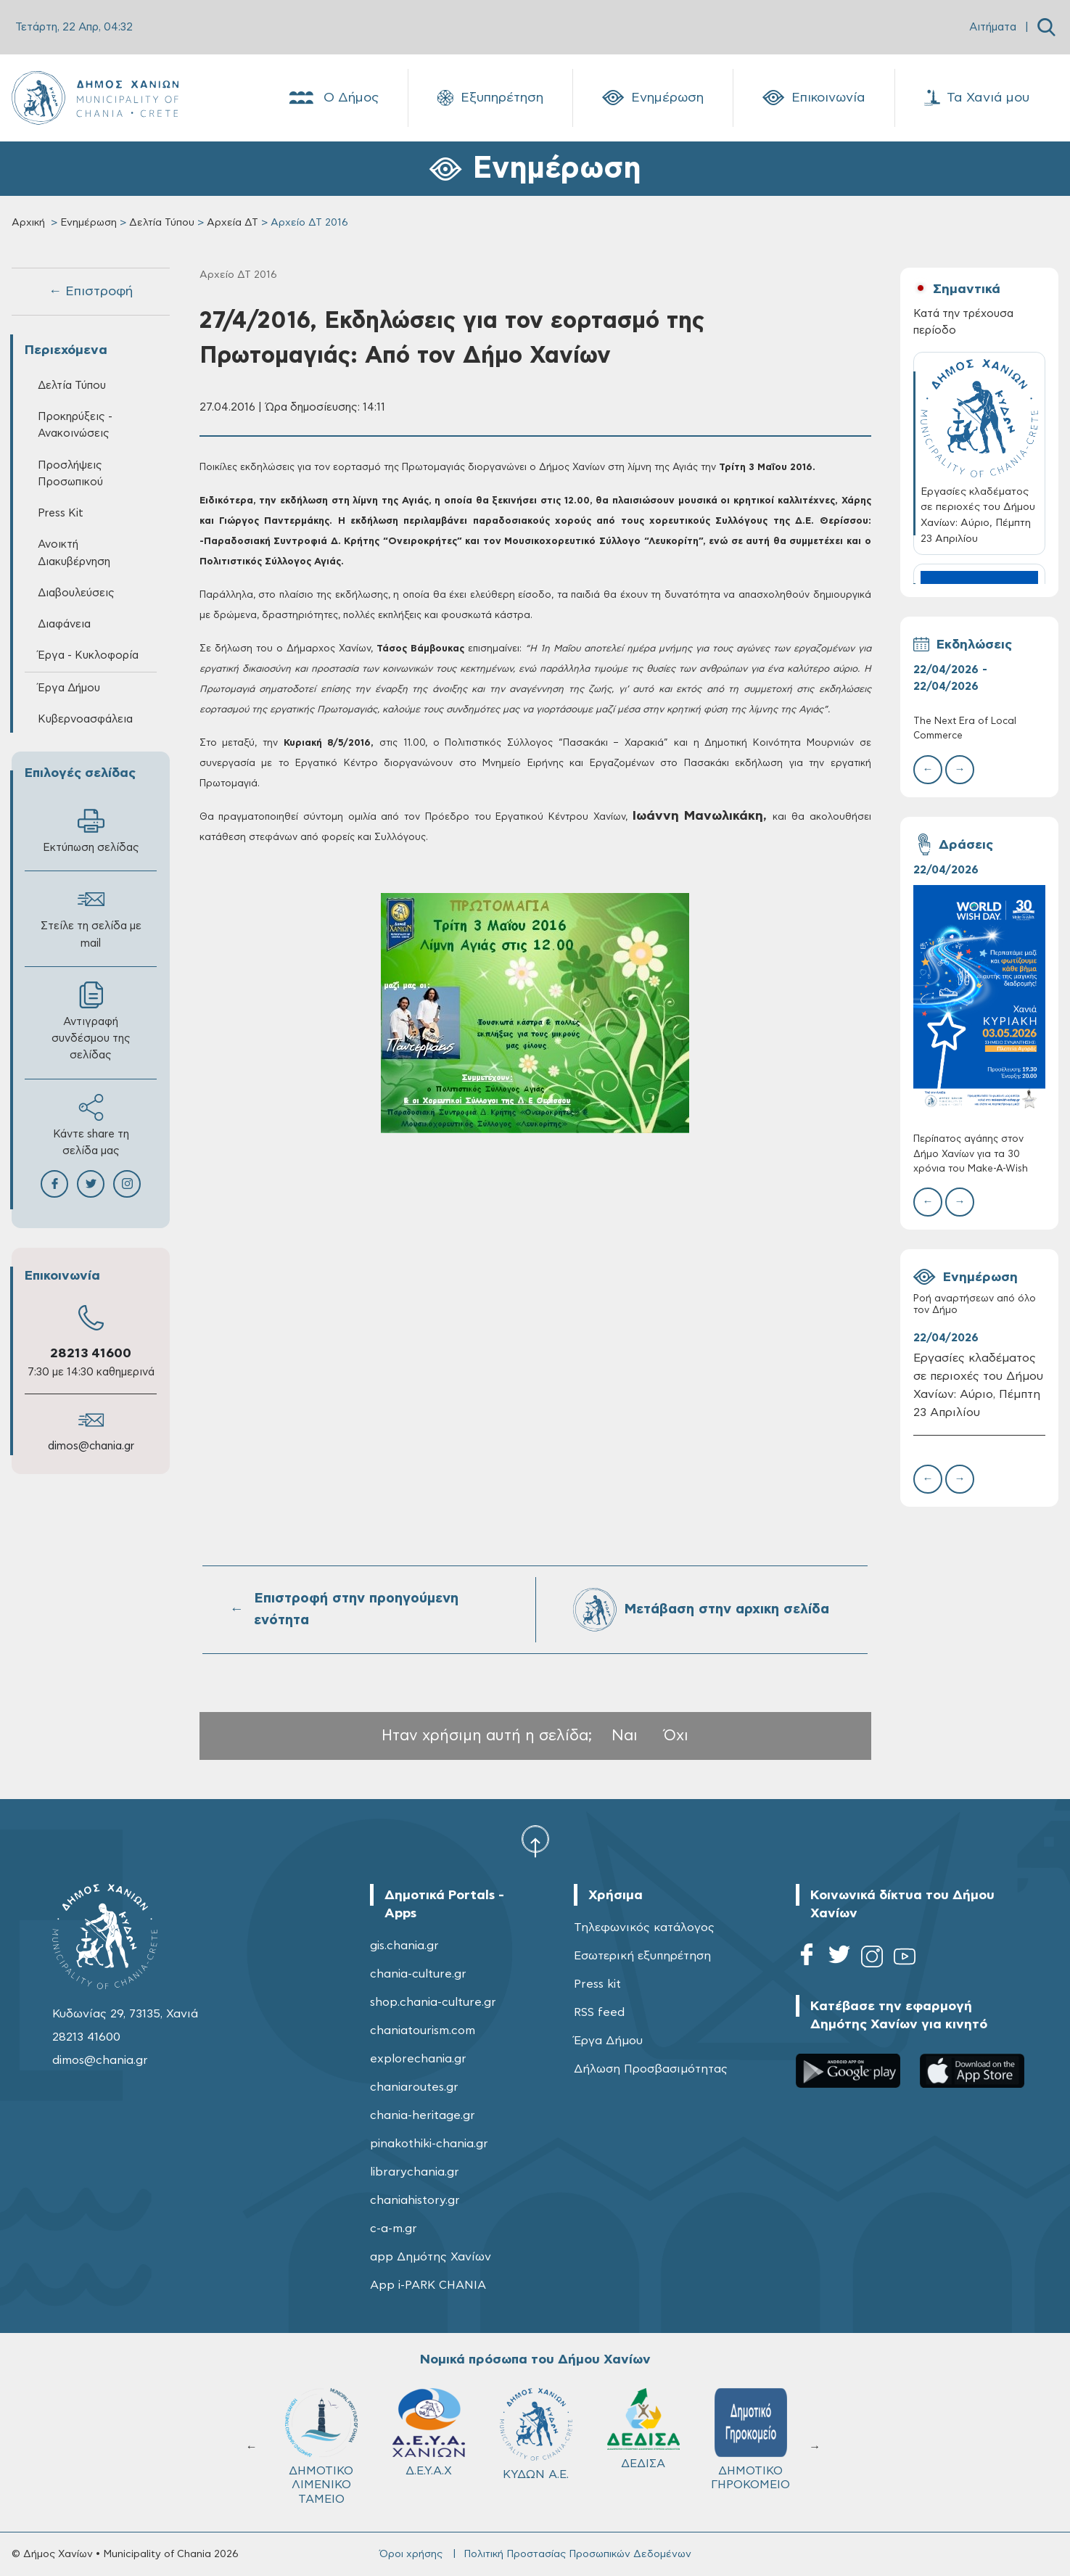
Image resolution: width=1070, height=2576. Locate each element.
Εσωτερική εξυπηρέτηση (642, 1956)
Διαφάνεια (64, 624)
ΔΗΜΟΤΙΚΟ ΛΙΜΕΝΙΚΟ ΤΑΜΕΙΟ (321, 2446)
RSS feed (599, 2012)
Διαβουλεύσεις (76, 593)
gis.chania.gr (404, 1945)
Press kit (597, 1984)
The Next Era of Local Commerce (964, 729)
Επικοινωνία (813, 98)
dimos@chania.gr (91, 1446)
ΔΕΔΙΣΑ (643, 2428)
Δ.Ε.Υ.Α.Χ (428, 2432)
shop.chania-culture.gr (433, 2002)
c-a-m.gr (393, 2228)
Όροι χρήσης (411, 2554)
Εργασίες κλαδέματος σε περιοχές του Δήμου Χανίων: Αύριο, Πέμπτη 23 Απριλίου (978, 1385)
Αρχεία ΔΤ (232, 223)
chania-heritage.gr (422, 2115)
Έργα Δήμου (69, 688)
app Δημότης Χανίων (430, 2257)
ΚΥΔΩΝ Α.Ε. (536, 2434)
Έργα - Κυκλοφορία (88, 655)
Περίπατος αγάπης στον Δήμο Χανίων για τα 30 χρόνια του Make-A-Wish (970, 1154)
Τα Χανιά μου (976, 98)
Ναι (625, 1735)
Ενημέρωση (653, 98)
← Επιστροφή (91, 291)
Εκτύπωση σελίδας (91, 830)
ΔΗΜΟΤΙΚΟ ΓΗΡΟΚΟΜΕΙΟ (750, 2439)
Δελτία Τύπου (161, 223)
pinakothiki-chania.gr (429, 2143)
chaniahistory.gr (415, 2200)
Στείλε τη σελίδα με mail (91, 917)
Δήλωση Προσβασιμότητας (651, 2069)
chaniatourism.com (422, 2030)
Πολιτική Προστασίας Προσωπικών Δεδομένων (577, 2554)
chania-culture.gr (418, 1974)
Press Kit (60, 513)
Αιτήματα (992, 27)
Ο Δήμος (333, 98)
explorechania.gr (418, 2059)
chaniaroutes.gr (414, 2087)
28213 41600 (90, 1353)
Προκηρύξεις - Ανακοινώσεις (75, 425)
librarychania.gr (414, 2172)
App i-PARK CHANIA (428, 2285)
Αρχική (28, 223)
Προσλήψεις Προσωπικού (70, 473)
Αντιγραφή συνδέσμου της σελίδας (91, 1021)
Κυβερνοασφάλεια (85, 719)
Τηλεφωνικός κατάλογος (644, 1927)
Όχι (676, 1735)
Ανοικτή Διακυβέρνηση (74, 553)
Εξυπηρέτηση (490, 98)
